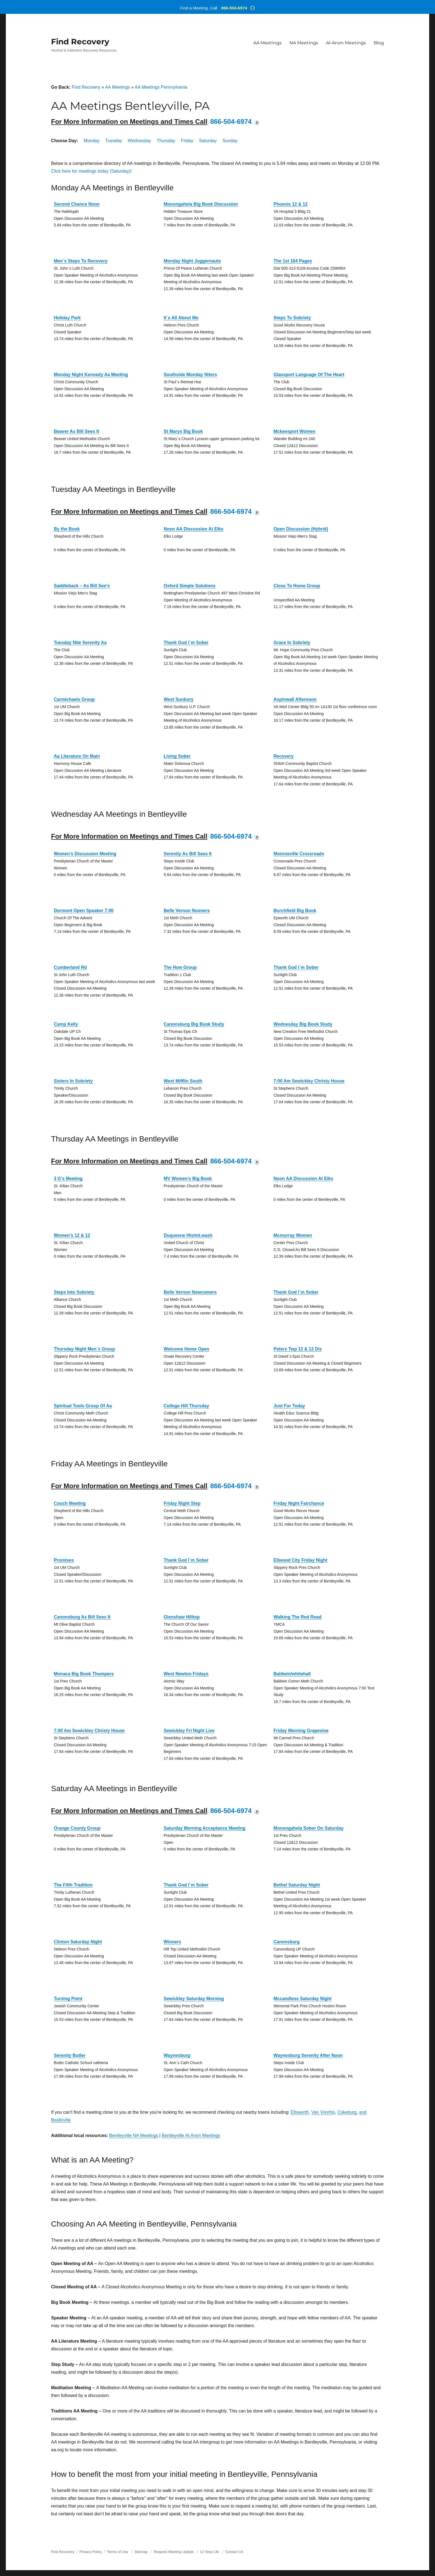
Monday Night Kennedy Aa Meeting (91, 374)
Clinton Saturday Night (78, 1941)
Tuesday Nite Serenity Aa (80, 642)
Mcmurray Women (293, 1235)
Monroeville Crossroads (299, 853)
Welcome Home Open (186, 1349)
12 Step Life (209, 2552)
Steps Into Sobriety (74, 1292)
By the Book (67, 529)
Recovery (284, 756)
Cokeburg (346, 2112)
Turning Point (68, 1998)
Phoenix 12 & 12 (291, 204)
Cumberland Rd (70, 967)
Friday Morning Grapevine (301, 1730)
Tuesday (113, 140)
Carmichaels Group (74, 699)
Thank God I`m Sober (186, 642)
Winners (172, 1941)
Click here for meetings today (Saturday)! (91, 171)
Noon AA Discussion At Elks (193, 529)
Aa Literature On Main (77, 756)
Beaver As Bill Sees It (76, 431)
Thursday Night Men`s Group (84, 1349)
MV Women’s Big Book (188, 1178)
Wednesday (139, 140)
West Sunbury (178, 699)
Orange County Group (77, 1828)
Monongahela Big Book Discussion (201, 204)
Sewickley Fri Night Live (189, 1730)
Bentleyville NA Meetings (133, 2135)
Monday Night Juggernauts (192, 261)
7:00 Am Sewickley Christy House (309, 1081)
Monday (92, 140)
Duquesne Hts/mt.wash (188, 1235)
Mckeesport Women (294, 431)
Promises (64, 1560)
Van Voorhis (323, 2112)
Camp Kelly (66, 1024)
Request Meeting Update (174, 2552)
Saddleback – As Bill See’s (82, 585)
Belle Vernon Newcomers (190, 1292)
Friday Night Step (182, 1503)
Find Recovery (80, 41)
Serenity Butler (69, 2055)
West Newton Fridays (186, 1673)
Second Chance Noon (77, 204)
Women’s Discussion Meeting (85, 853)
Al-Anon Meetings (346, 42)
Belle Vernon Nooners (187, 910)
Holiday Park (67, 317)
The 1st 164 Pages (293, 261)
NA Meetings (303, 42)
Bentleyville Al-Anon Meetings (191, 2135)
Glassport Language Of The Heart (309, 374)
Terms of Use (117, 2552)
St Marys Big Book (183, 431)
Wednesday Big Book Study (303, 1024)
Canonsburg (287, 1941)
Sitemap (142, 2552)
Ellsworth (300, 2112)
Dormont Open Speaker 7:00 (83, 910)
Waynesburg (177, 2055)
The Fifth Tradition (73, 1885)
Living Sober (177, 756)
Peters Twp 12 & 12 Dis (298, 1349)
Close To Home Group (297, 585)
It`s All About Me (181, 317)
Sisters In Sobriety (73, 1081)
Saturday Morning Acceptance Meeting (205, 1828)
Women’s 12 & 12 (72, 1235)
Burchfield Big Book (295, 910)
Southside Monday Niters (190, 374)
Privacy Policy (90, 2552)
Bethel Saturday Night (297, 1885)
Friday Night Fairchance (299, 1503)
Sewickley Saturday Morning (194, 1998)
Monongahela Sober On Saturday (308, 1828)
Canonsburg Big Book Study (194, 1024)
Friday (187, 140)
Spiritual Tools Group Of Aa (83, 1405)
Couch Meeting (70, 1503)
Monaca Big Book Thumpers (84, 1673)
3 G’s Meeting (68, 1178)
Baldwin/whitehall (292, 1673)
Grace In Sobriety (292, 642)
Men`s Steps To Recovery (81, 261)
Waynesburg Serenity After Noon (308, 2055)
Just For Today (289, 1405)
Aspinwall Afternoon (295, 699)
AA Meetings (267, 42)
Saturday (208, 140)
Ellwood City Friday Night (300, 1560)
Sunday (229, 140)
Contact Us (234, 2552)
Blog (379, 42)
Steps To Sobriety (292, 317)
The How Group (180, 967)
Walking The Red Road (298, 1617)
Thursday (166, 140)
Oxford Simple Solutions (190, 585)
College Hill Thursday (186, 1405)
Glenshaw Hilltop (182, 1617)
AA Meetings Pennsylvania (161, 87)
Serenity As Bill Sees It (188, 853)
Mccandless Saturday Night (303, 1998)
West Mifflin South (183, 1081)
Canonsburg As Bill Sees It (82, 1617)
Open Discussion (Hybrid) (301, 529)
